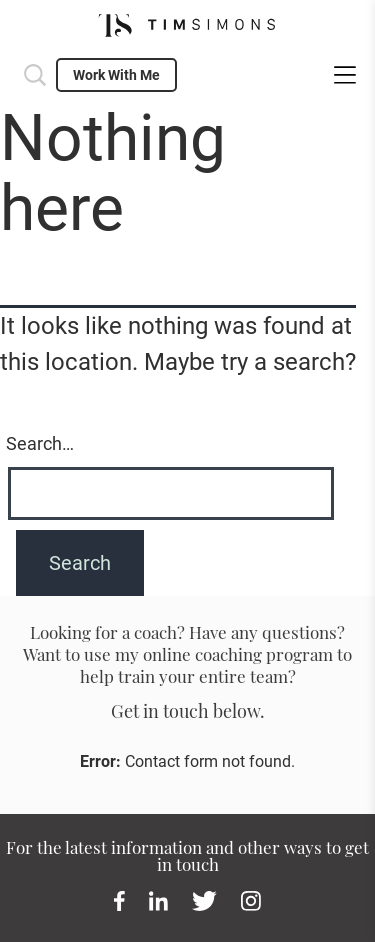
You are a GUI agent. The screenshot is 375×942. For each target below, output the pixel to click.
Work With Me (116, 75)
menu (345, 75)
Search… (40, 443)
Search (35, 75)
